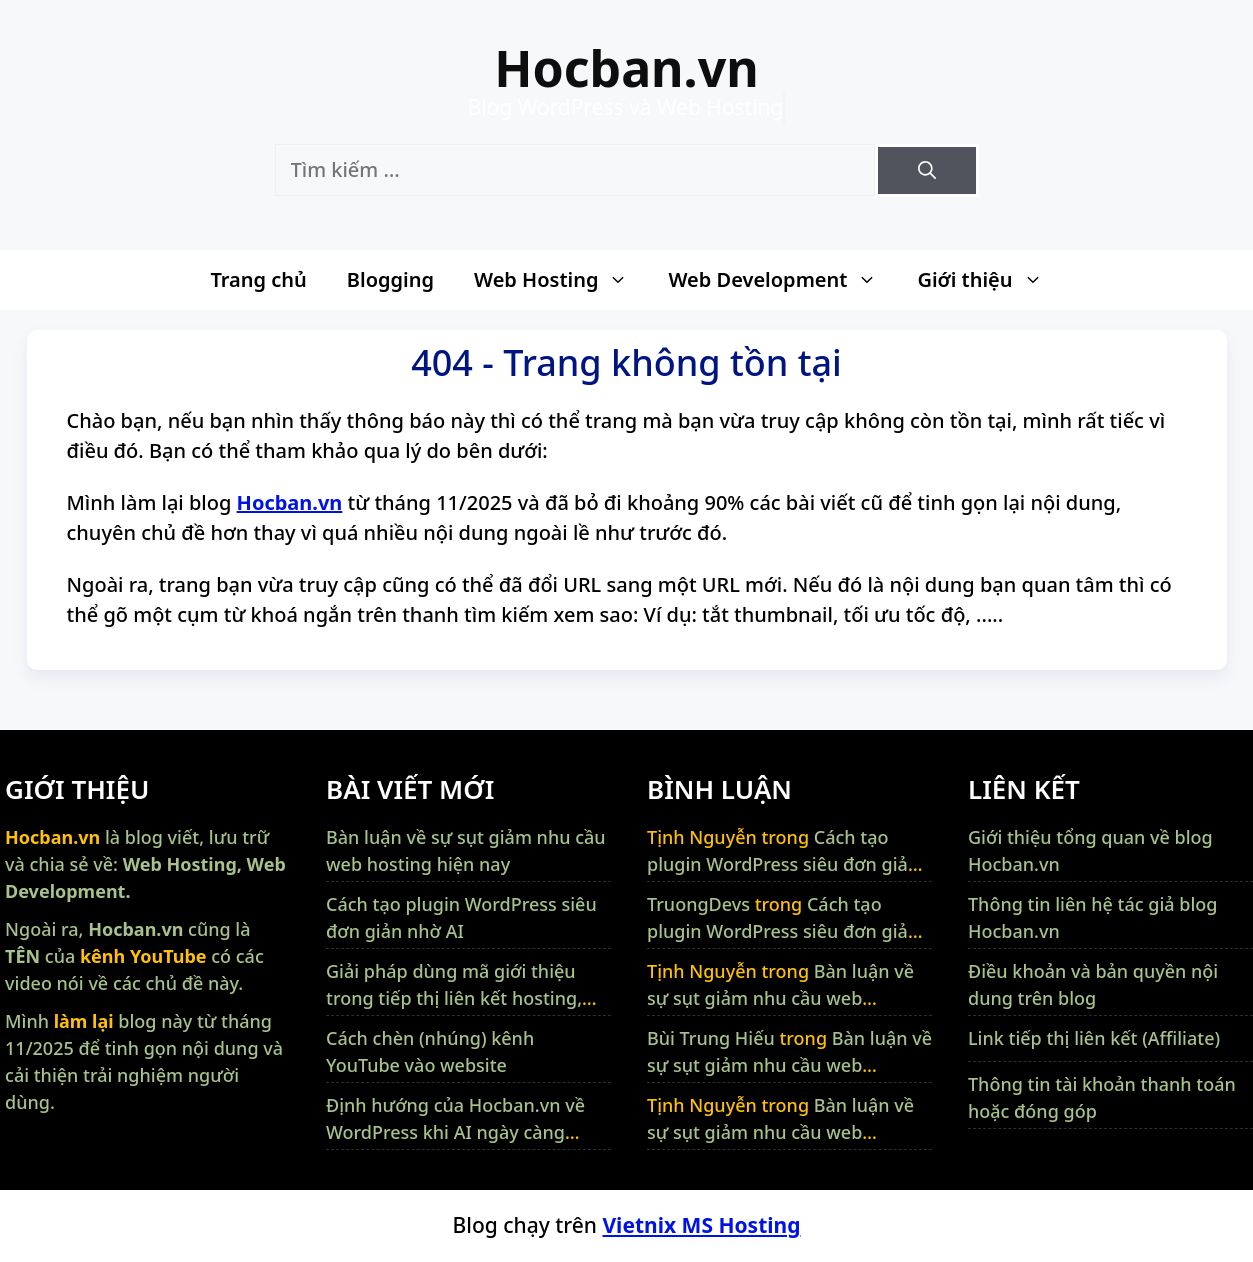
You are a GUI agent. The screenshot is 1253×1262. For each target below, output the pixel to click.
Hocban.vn (626, 68)
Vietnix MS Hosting (701, 1225)
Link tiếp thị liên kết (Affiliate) (1094, 1038)
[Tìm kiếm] (927, 170)
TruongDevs (698, 904)
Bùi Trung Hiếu (711, 1038)
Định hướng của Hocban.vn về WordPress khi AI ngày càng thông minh (455, 1132)
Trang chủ (258, 279)
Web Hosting (561, 280)
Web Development (782, 280)
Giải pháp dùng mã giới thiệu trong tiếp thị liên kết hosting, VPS (454, 998)
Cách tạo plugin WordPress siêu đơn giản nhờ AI (783, 864)
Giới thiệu (989, 280)
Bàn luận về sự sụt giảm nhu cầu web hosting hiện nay (780, 998)
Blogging (390, 279)
